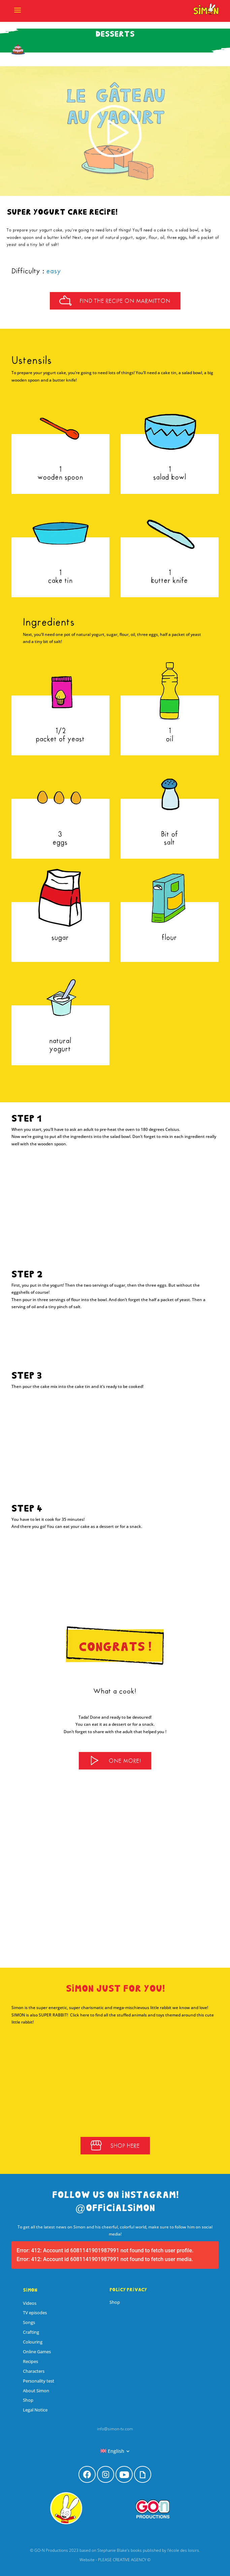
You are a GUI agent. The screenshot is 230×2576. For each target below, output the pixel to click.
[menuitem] (115, 2451)
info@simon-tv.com (115, 2429)
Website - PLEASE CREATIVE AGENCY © (115, 2560)
